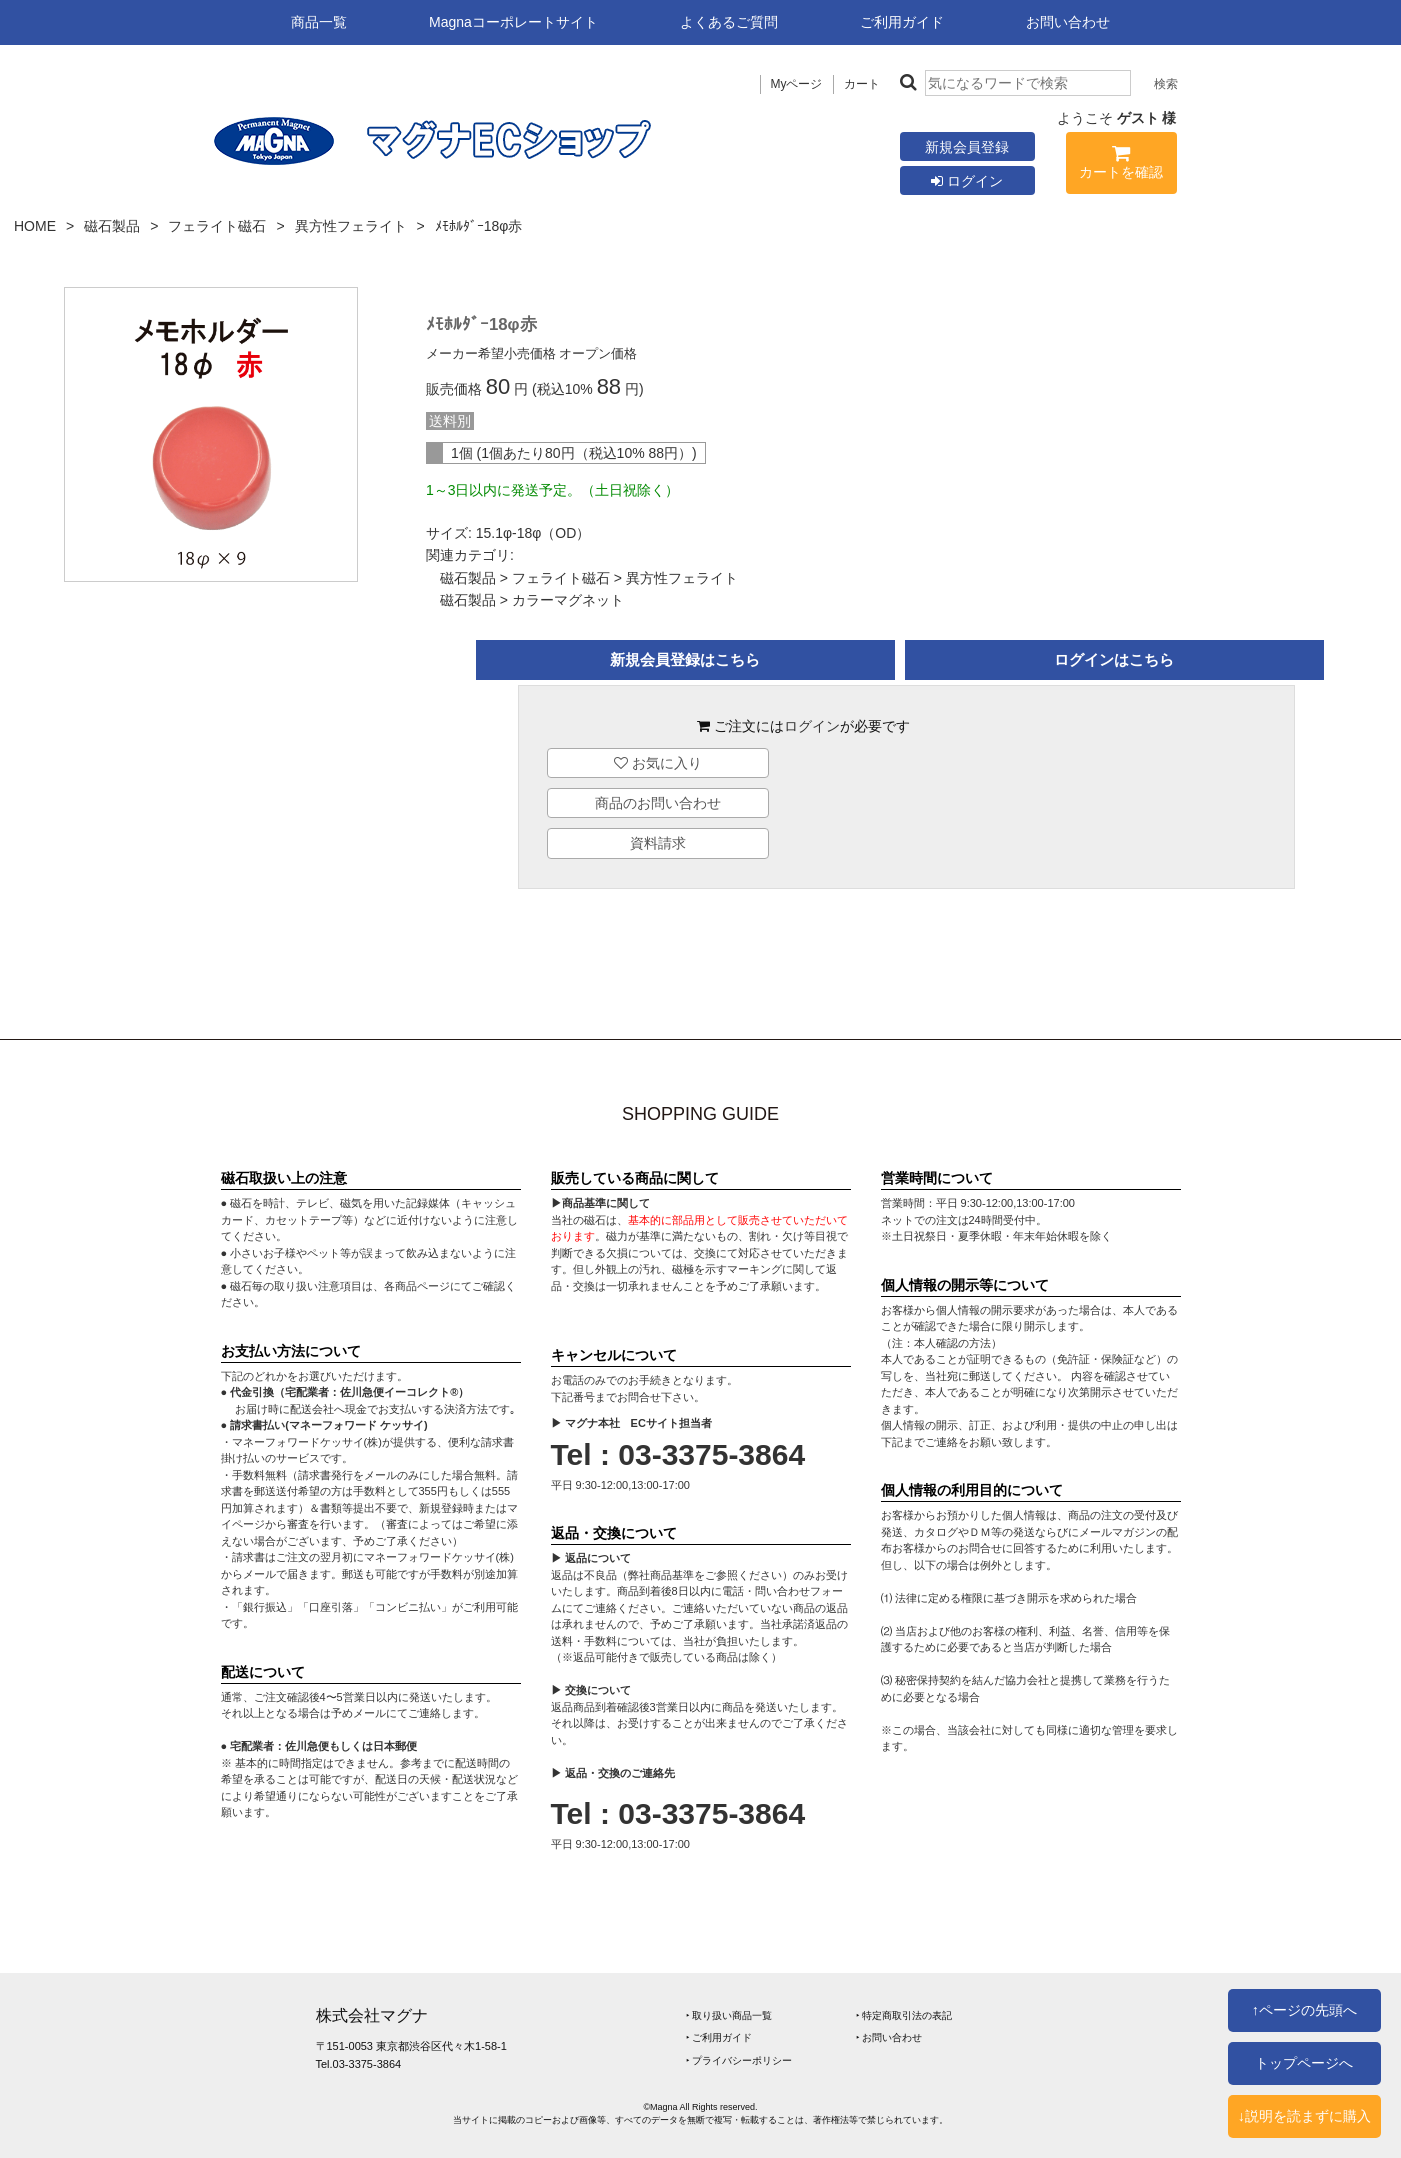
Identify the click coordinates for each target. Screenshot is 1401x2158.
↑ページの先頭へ (1304, 2010)
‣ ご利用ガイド (719, 2037)
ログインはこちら (1114, 659)
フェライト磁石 (217, 226)
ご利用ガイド (902, 22)
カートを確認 (1121, 165)
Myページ (797, 84)
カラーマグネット (568, 600)
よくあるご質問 (729, 22)
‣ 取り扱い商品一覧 (729, 2015)
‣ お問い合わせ (889, 2037)
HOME (35, 226)
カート (862, 84)
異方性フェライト (351, 226)
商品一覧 (319, 22)
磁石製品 (112, 226)
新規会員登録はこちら (685, 659)
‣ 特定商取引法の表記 (904, 2015)
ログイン (967, 181)
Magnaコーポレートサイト (513, 22)
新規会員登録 (967, 147)
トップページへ (1304, 2063)
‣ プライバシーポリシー (739, 2060)
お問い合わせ (1068, 22)
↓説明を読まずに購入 (1304, 2116)
